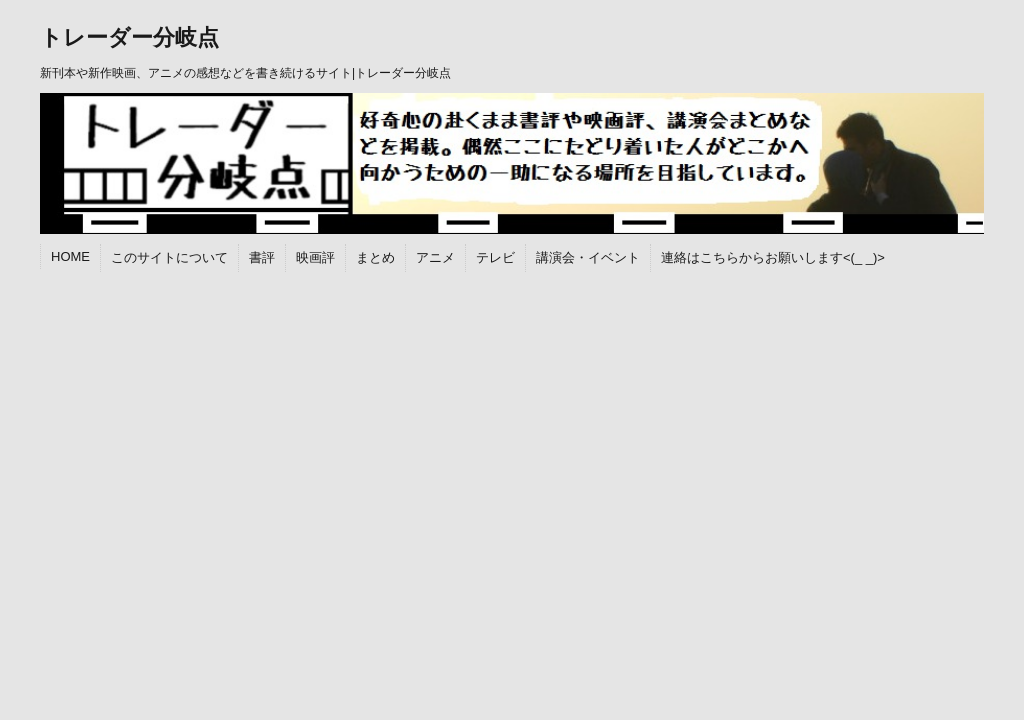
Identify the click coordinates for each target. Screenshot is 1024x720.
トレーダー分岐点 (129, 37)
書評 (262, 257)
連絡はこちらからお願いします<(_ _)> (773, 257)
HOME (70, 256)
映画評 (315, 257)
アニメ (435, 257)
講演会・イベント (588, 257)
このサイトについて (169, 257)
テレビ (495, 257)
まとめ (375, 257)
